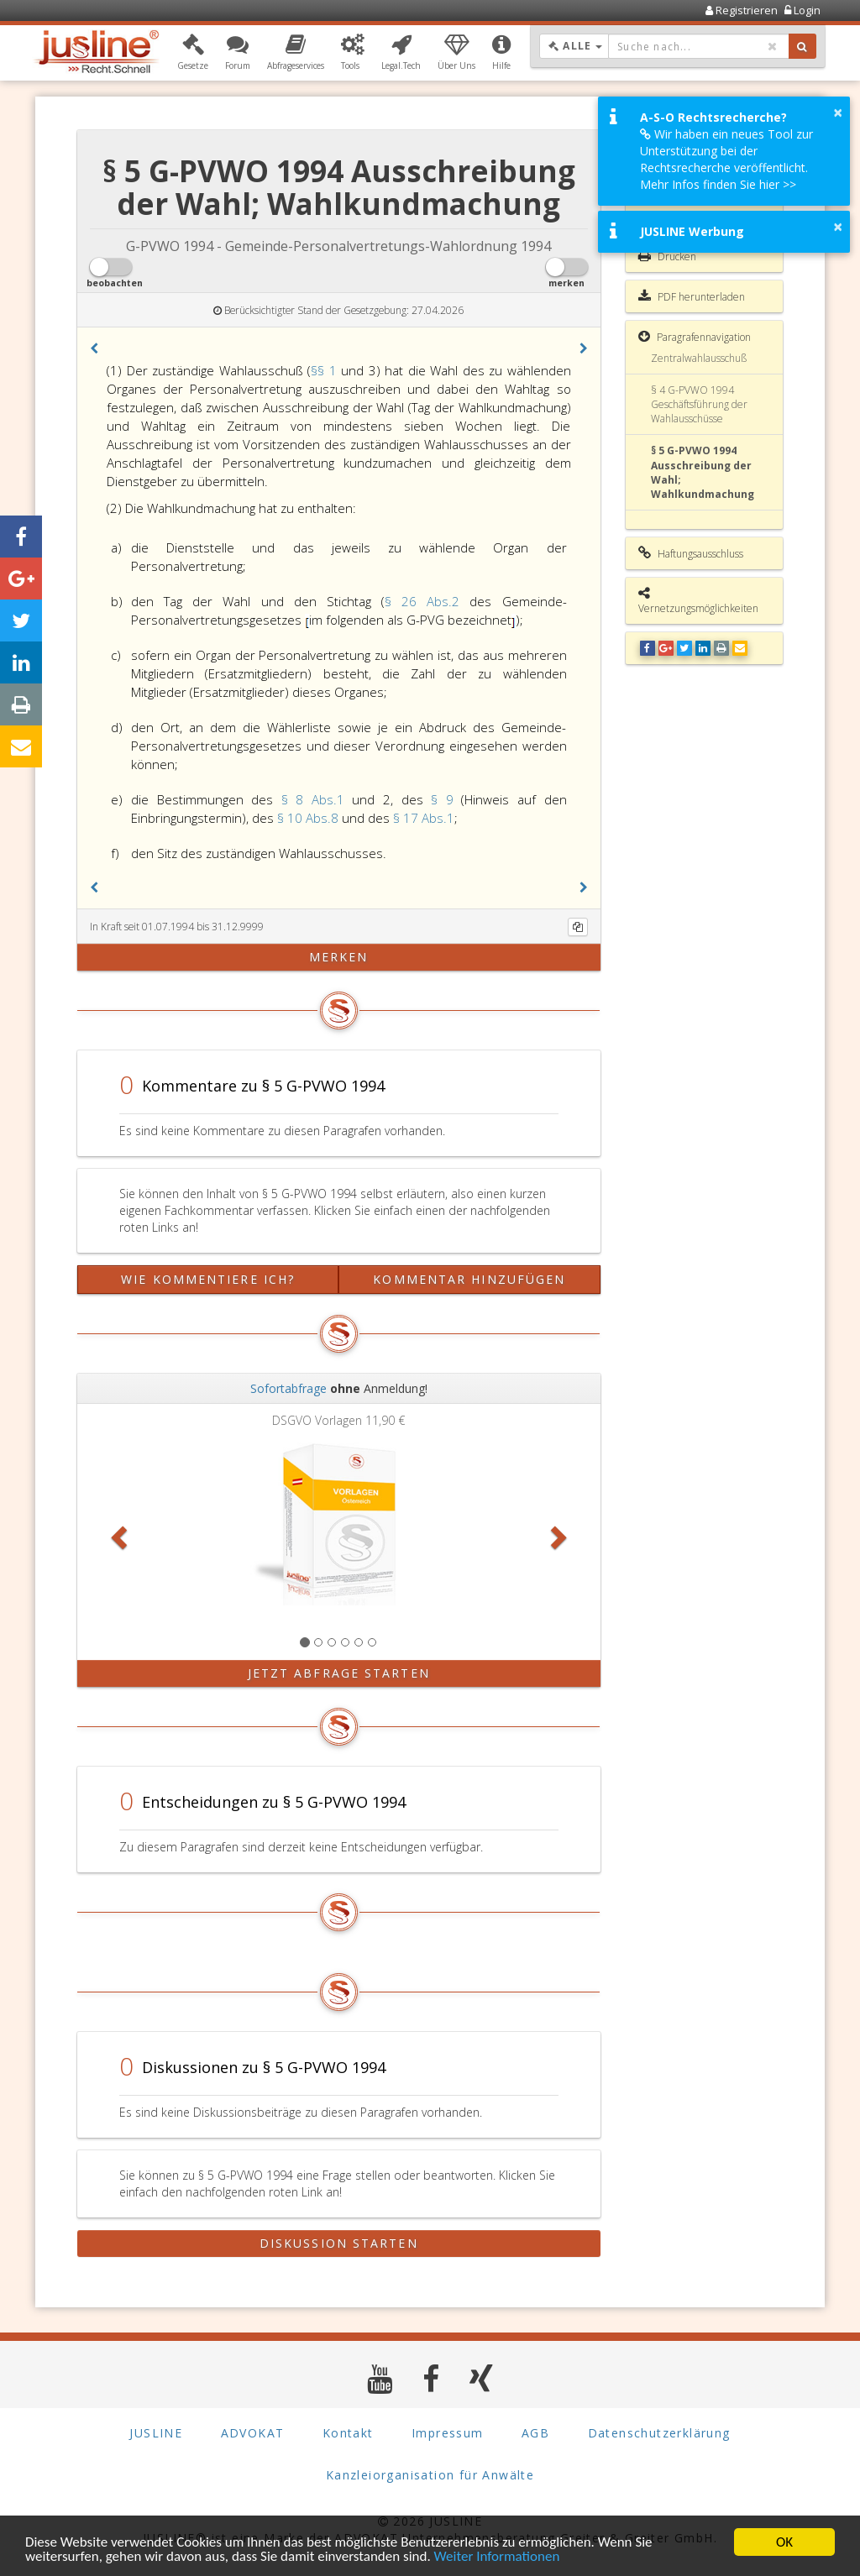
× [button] (837, 112)
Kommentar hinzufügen (469, 1279)
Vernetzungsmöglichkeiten (698, 600)
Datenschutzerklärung (659, 2433)
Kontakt (348, 2433)
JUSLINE (155, 2433)
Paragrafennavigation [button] (694, 336)
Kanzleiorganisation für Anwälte (430, 2475)
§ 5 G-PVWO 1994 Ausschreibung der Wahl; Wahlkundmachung (702, 471)
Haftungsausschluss (690, 553)
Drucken (667, 256)
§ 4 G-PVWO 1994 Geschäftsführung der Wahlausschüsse (699, 404)
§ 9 (446, 799)
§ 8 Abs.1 (317, 799)
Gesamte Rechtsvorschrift (674, 208)
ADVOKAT (253, 2433)
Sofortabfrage (288, 1388)
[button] (193, 53)
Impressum (448, 2433)
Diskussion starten (339, 2243)
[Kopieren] (578, 927)
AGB (535, 2433)
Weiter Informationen (497, 2558)
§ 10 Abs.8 (309, 817)
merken (339, 957)
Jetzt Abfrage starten (339, 1673)
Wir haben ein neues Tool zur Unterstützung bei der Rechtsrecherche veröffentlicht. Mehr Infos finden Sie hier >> (726, 159)
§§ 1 (326, 370)
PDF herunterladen (691, 296)
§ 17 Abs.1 (423, 817)
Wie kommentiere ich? (208, 1279)
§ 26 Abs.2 (427, 601)
